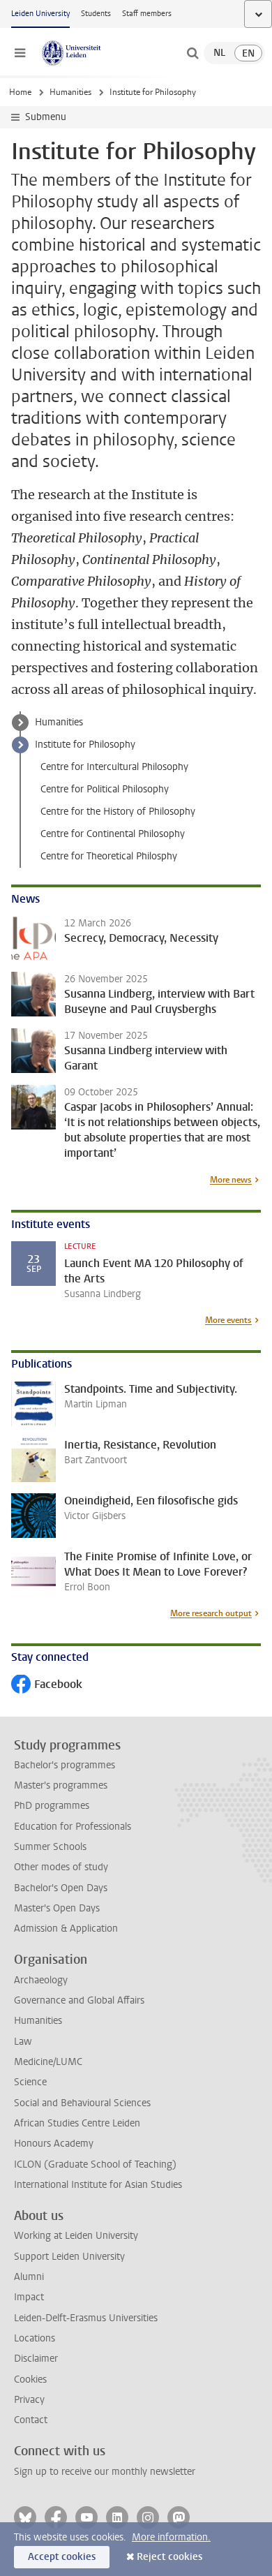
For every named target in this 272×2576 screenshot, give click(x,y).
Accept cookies (62, 2556)
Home (20, 92)
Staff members (147, 13)
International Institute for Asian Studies (98, 2184)
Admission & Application (66, 1928)
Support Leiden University (69, 2256)
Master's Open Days (57, 1908)
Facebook (46, 1685)
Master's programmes (60, 1785)
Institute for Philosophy (85, 744)
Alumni (29, 2276)
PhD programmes (51, 1805)
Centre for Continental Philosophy (112, 834)
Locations (34, 2338)
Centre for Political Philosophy (104, 789)
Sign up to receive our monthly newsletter (104, 2471)
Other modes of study (61, 1867)
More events (228, 1320)
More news (231, 1179)
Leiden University (40, 13)
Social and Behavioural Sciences (82, 2103)
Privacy (29, 2399)
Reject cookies (169, 2556)
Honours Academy (53, 2143)
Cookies (30, 2379)
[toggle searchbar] (192, 53)
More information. (171, 2537)
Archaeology (41, 1980)
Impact (29, 2297)
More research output (211, 1613)
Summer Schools (50, 1846)
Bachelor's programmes (64, 1765)
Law (23, 2041)
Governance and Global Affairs (79, 2000)
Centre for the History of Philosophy (117, 811)
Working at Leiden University (76, 2235)
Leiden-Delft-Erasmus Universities (86, 2318)
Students (96, 13)
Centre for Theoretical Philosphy (108, 856)
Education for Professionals (72, 1826)
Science (30, 2082)
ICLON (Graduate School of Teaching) (95, 2164)
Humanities (70, 92)
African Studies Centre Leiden (77, 2123)
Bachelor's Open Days (60, 1888)
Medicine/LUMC (48, 2061)
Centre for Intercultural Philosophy (114, 766)
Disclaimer (36, 2358)
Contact (30, 2420)
